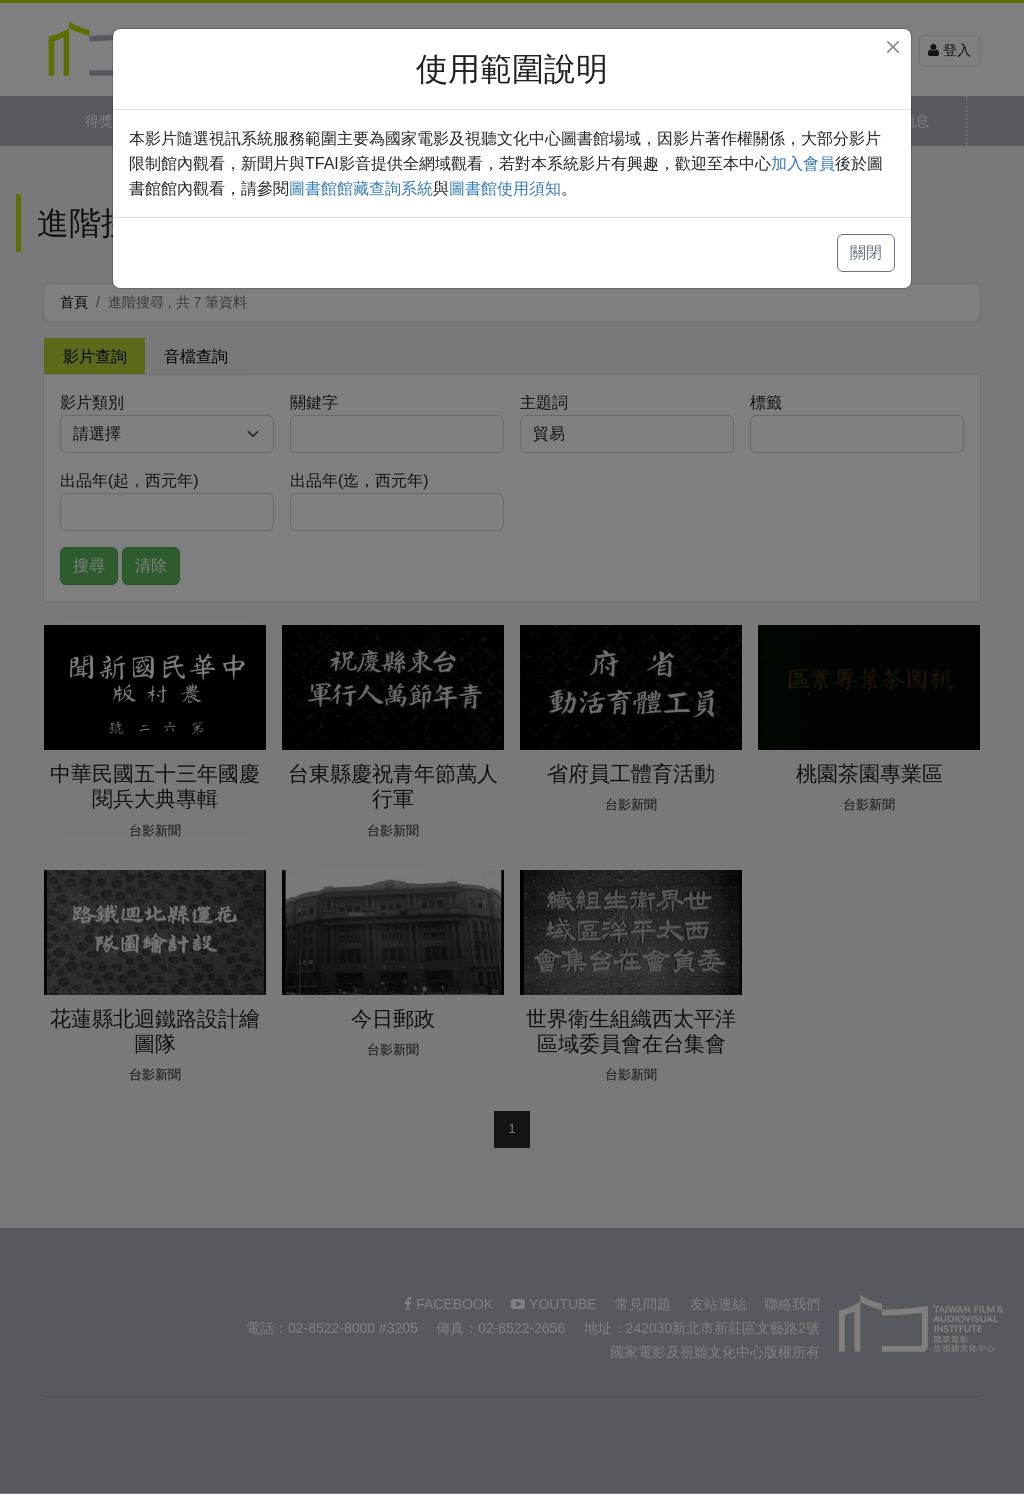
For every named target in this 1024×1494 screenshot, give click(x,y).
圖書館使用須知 (505, 188)
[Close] (893, 47)
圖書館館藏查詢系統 (361, 188)
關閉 (866, 252)
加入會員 (803, 163)
